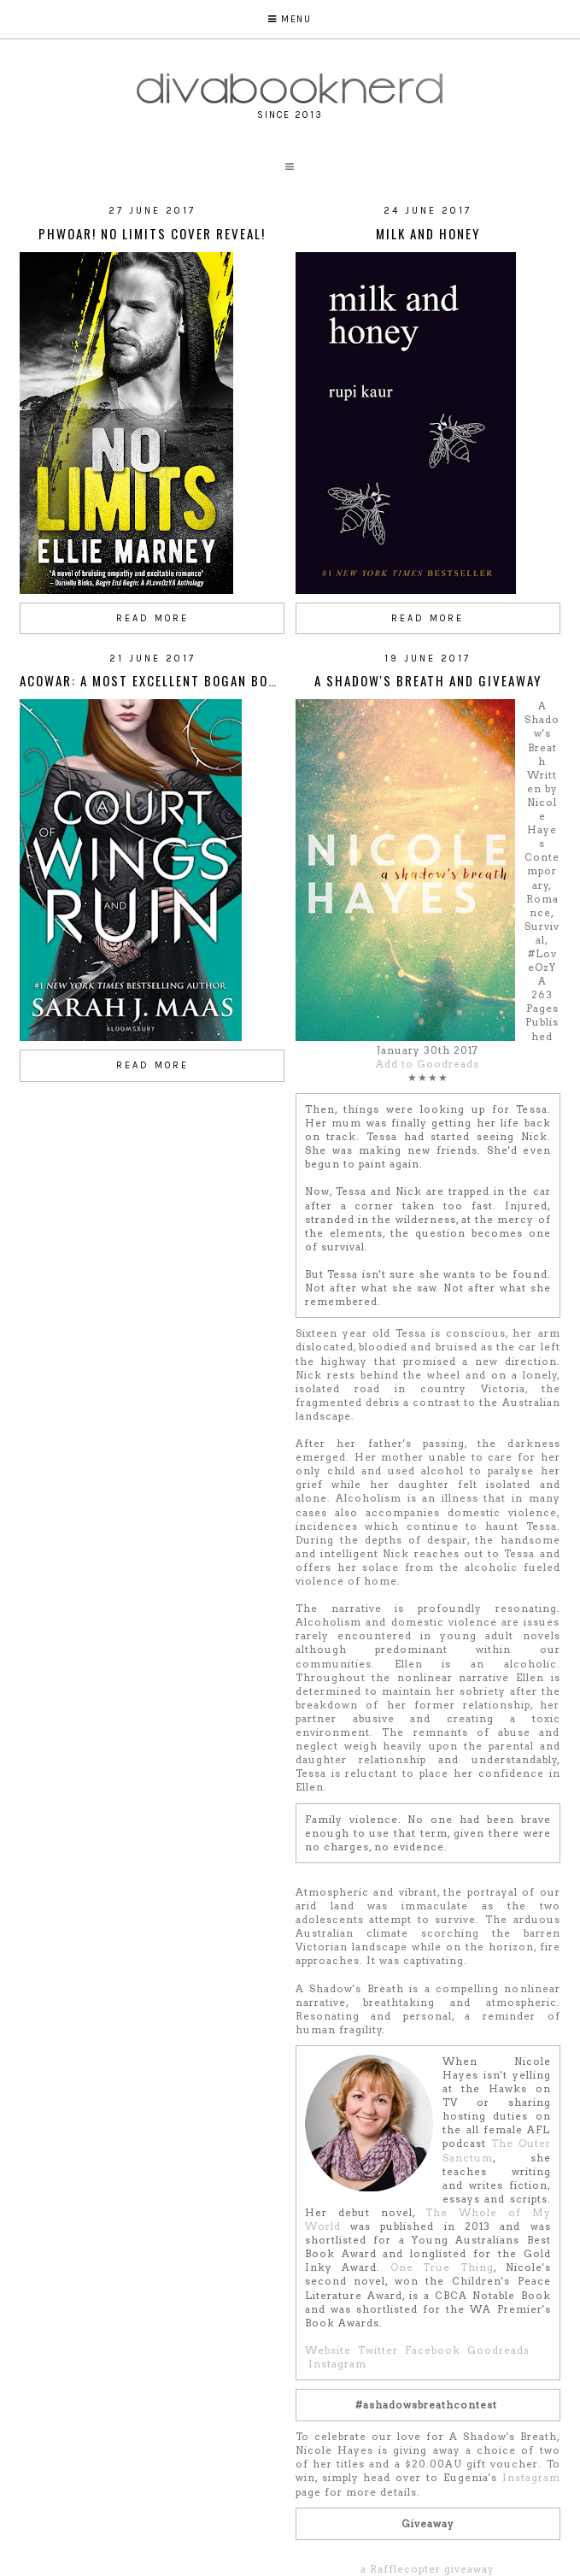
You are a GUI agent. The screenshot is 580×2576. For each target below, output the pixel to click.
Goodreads (498, 2350)
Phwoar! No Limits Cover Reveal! (152, 233)
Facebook (432, 2350)
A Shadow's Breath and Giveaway (428, 680)
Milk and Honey (428, 233)
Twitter (378, 2350)
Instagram (337, 2364)
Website (328, 2350)
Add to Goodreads (427, 1064)
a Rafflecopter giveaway (427, 2569)
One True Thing (442, 2267)
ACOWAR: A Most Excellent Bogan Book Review (178, 680)
